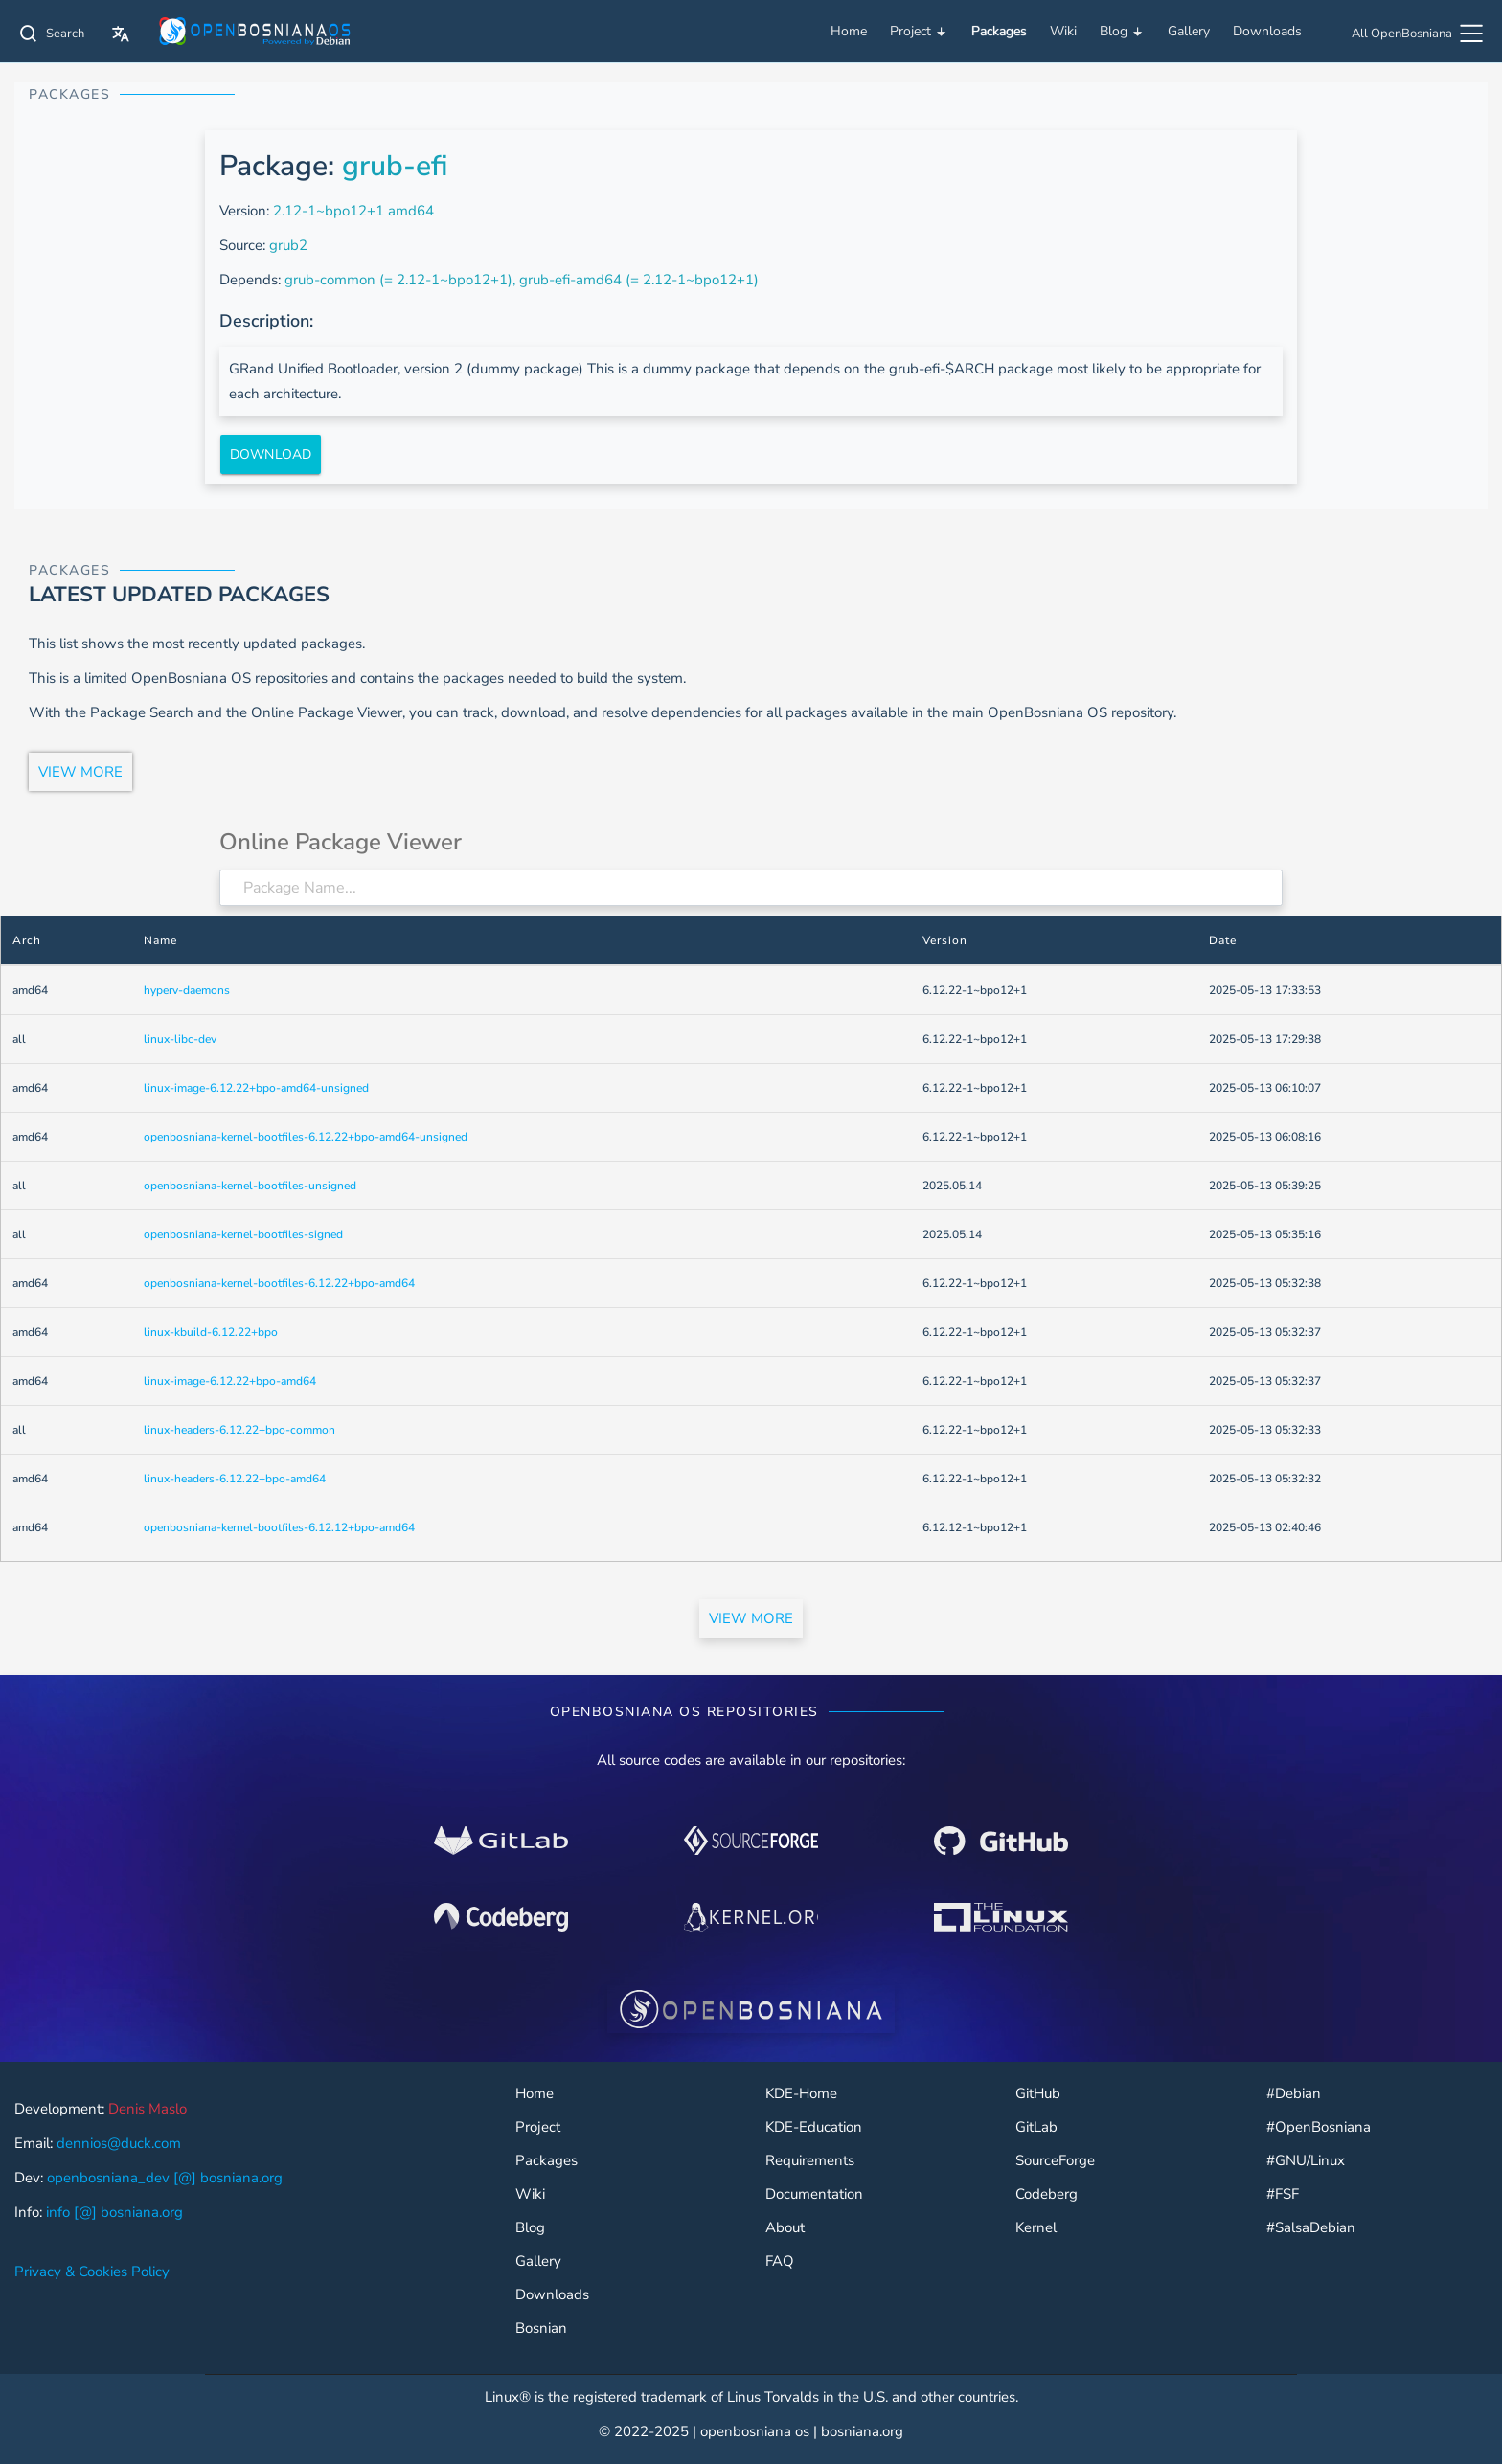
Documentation (814, 2194)
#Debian (1293, 2094)
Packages (999, 31)
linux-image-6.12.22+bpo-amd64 (230, 1381)
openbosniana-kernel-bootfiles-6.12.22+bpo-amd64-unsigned (305, 1136)
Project (919, 31)
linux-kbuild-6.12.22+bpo (211, 1332)
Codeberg (1046, 2194)
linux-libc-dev (180, 1039)
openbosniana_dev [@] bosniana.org (165, 2177)
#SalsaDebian (1310, 2228)
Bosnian (541, 2328)
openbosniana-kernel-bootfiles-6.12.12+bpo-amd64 (279, 1527)
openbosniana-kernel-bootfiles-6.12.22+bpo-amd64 (279, 1283)
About (785, 2228)
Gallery (1189, 31)
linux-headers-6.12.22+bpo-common (239, 1429)
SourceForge (1055, 2161)
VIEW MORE (80, 771)
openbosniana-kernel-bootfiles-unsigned (250, 1185)
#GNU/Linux (1305, 2161)
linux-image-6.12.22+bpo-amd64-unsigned (256, 1088)
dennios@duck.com (119, 2143)
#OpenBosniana (1318, 2127)
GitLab (1036, 2127)
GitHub (1037, 2094)
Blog (1122, 31)
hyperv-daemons (187, 990)
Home (849, 31)
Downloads (1267, 31)
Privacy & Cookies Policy (92, 2271)
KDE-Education (813, 2127)
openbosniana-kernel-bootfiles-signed (243, 1234)
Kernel (1036, 2228)
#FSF (1282, 2194)
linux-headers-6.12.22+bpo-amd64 (235, 1478)
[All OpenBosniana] (1419, 36)
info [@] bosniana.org (114, 2212)
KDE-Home (801, 2094)
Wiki (1063, 31)
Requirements (809, 2161)
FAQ (779, 2261)
